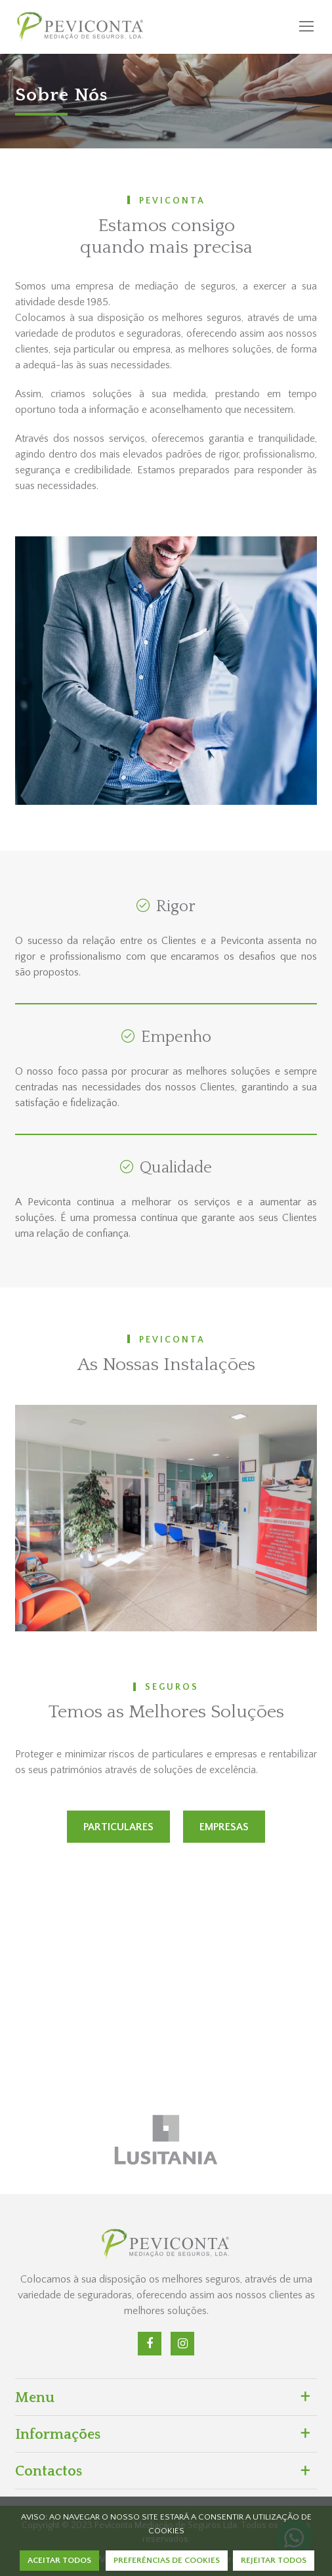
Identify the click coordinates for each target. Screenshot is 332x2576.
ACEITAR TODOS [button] (59, 2560)
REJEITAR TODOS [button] (273, 2560)
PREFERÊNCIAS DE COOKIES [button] (167, 2560)
